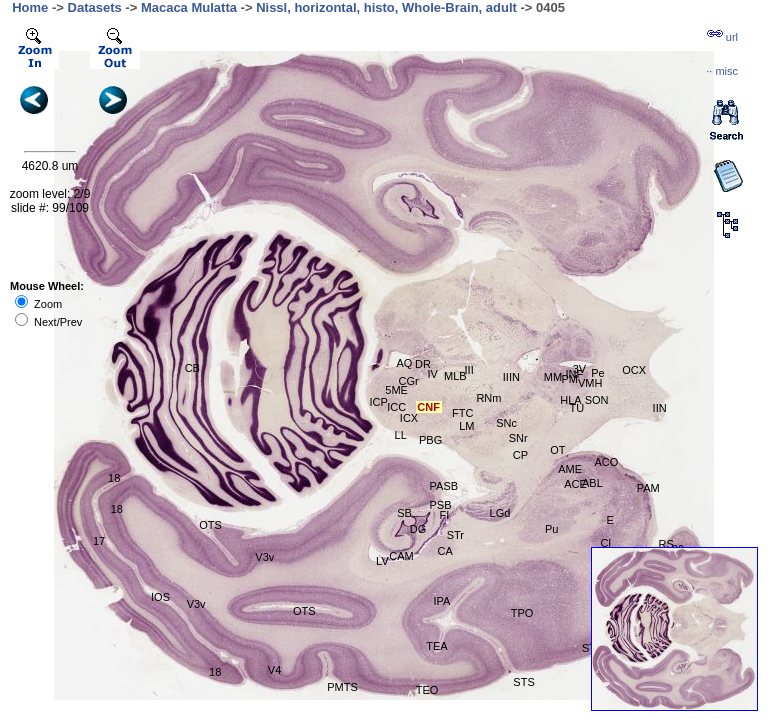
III (469, 370)
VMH (590, 383)
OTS (304, 611)
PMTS (342, 687)
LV (382, 561)
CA (444, 551)
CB (192, 368)
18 (114, 478)
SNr (518, 438)
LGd (500, 513)
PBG (430, 440)
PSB (441, 505)
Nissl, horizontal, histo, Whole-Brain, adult (386, 7)
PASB (444, 486)
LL (401, 435)
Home (30, 7)
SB (404, 513)
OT (557, 450)
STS (523, 682)
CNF (428, 407)
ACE (575, 484)
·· (722, 71)
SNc (506, 423)
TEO (427, 690)
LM (466, 426)
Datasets (95, 7)
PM (570, 379)
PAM (648, 488)
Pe (597, 373)
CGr (409, 381)
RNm (488, 398)
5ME (396, 390)
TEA (436, 646)
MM (553, 377)
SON (597, 400)
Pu (551, 529)
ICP (378, 402)
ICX (409, 418)
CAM (401, 556)
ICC (396, 407)
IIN (660, 408)
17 (99, 541)
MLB (455, 376)
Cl (605, 543)
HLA (570, 400)
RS (666, 544)
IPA (442, 601)
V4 (274, 670)
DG (418, 529)
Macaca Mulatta (189, 7)
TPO (522, 613)
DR (423, 364)
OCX (634, 370)
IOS (160, 597)
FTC (462, 413)
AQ (405, 363)
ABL (592, 483)
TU (576, 408)
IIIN (511, 377)
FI (444, 515)
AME (570, 469)
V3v (264, 557)
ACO (607, 462)
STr (455, 535)
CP (520, 455)
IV (433, 374)
